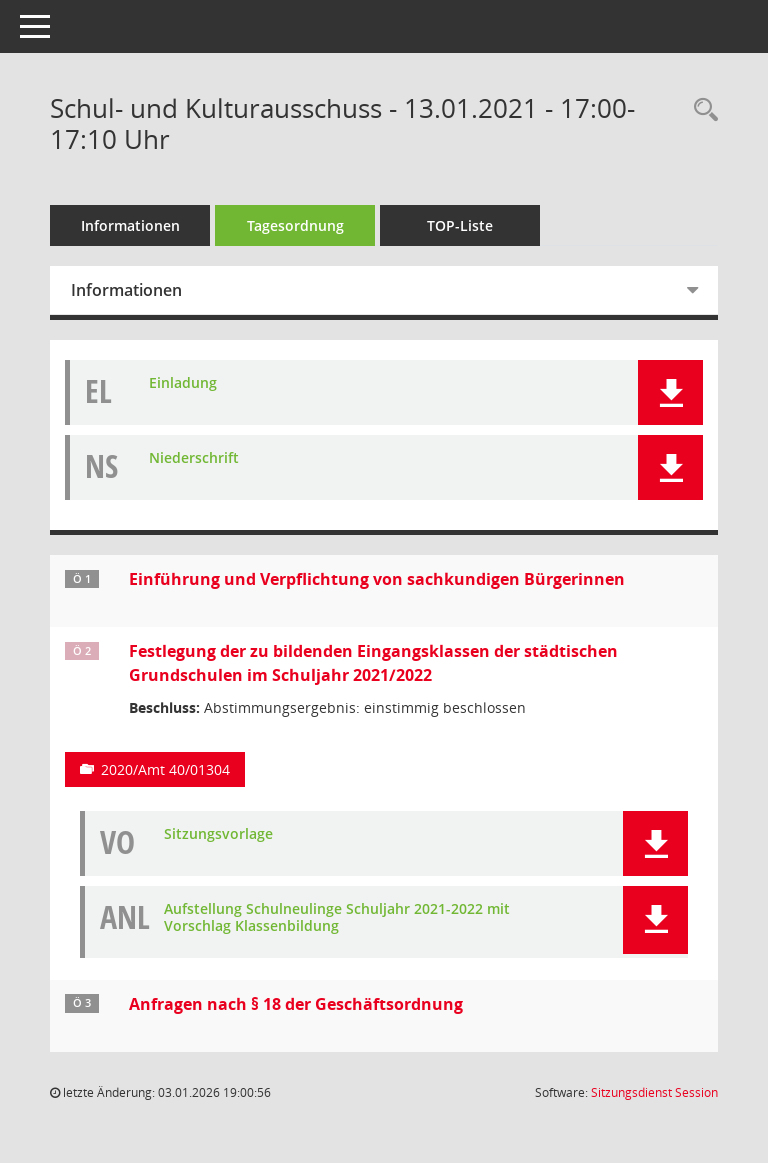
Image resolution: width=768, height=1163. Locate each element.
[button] (670, 392)
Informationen (130, 225)
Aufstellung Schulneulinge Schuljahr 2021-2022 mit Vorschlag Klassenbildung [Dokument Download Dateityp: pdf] (337, 918)
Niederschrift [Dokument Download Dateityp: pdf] (194, 458)
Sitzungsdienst (654, 1092)
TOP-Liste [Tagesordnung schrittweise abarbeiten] (460, 225)
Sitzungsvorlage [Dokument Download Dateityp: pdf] (218, 834)
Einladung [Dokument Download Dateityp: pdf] (183, 383)
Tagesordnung (295, 225)
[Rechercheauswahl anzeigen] (701, 110)
